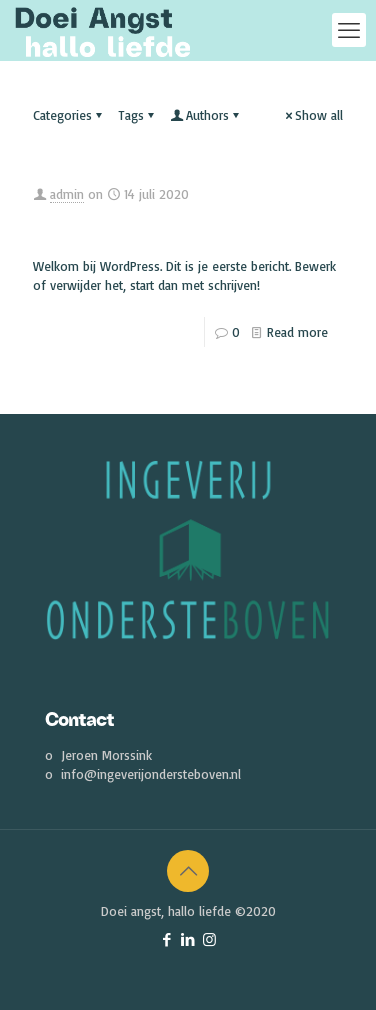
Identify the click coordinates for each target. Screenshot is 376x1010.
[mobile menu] (349, 30)
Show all (312, 115)
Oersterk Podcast (161, 227)
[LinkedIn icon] (188, 939)
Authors (206, 115)
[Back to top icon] (188, 871)
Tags (137, 115)
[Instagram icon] (209, 939)
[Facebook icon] (167, 939)
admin (67, 194)
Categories (69, 115)
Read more (297, 332)
